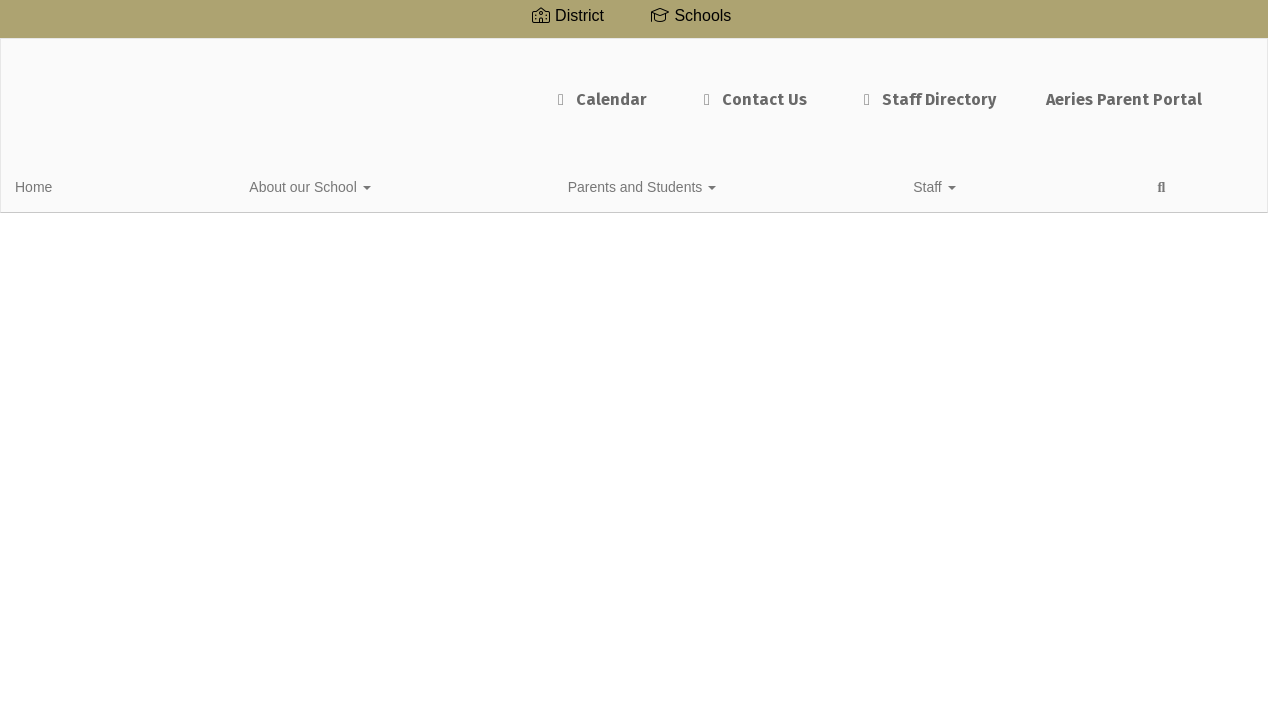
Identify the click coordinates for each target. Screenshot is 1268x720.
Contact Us (679, 89)
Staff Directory (853, 89)
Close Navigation (616, 192)
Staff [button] (464, 184)
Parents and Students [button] (339, 184)
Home (64, 184)
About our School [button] (173, 184)
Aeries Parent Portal (1051, 89)
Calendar (526, 89)
